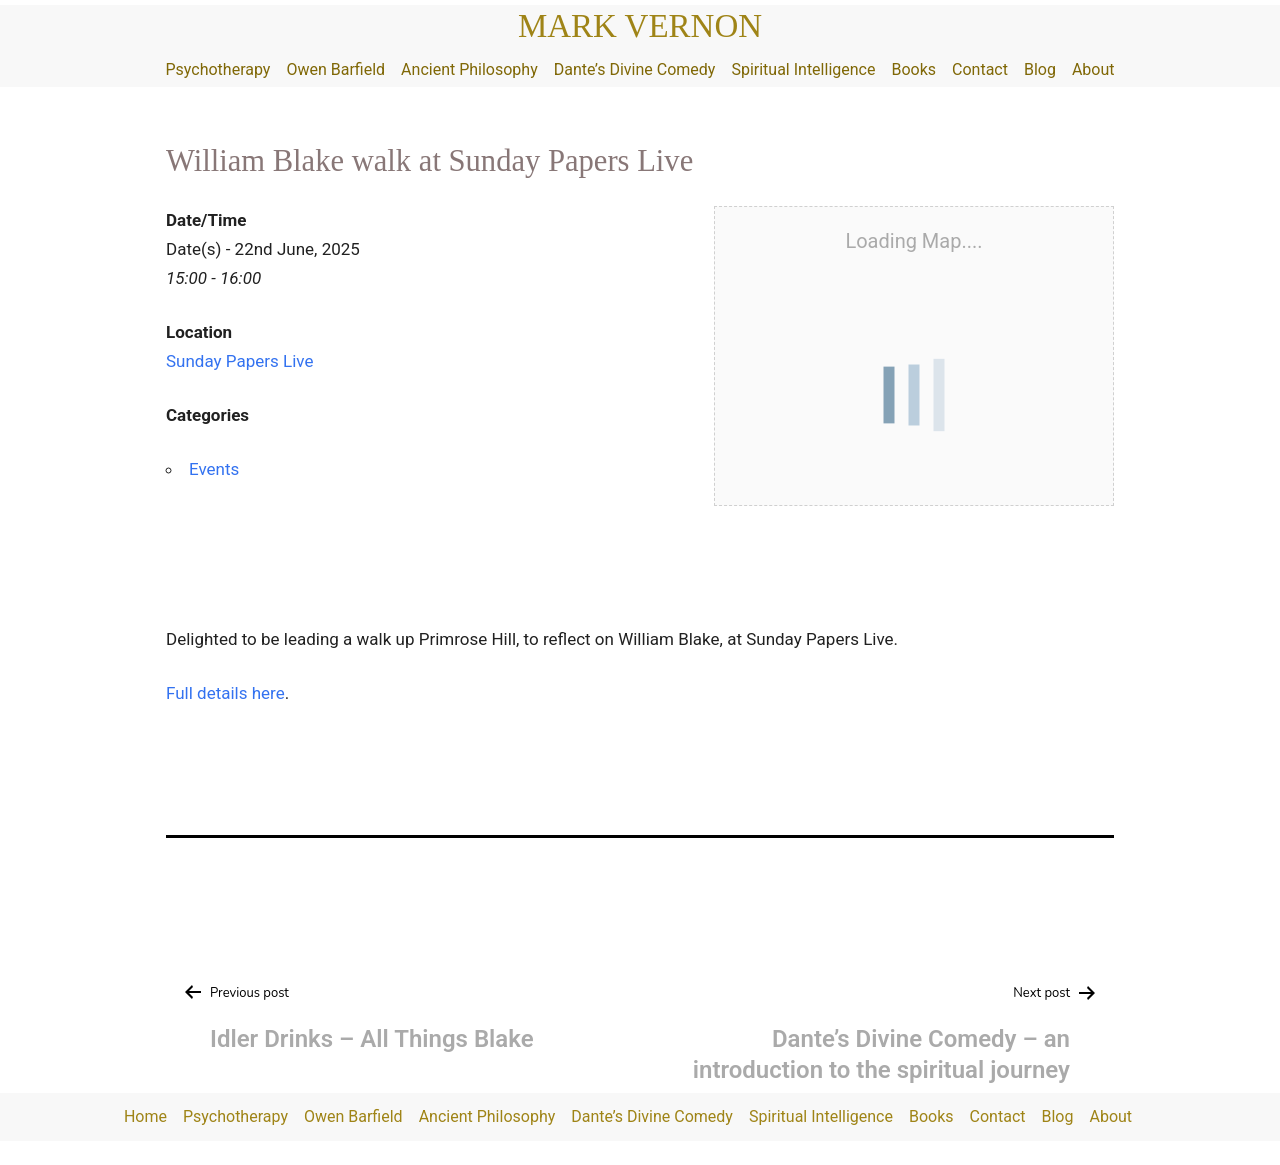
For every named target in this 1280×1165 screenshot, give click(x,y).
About (1093, 69)
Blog (1040, 69)
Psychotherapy (217, 69)
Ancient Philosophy (469, 69)
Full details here (225, 693)
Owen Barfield (335, 69)
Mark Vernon (640, 26)
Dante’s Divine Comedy (635, 69)
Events (214, 469)
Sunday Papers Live (239, 361)
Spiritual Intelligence (803, 69)
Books (913, 69)
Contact (980, 69)
